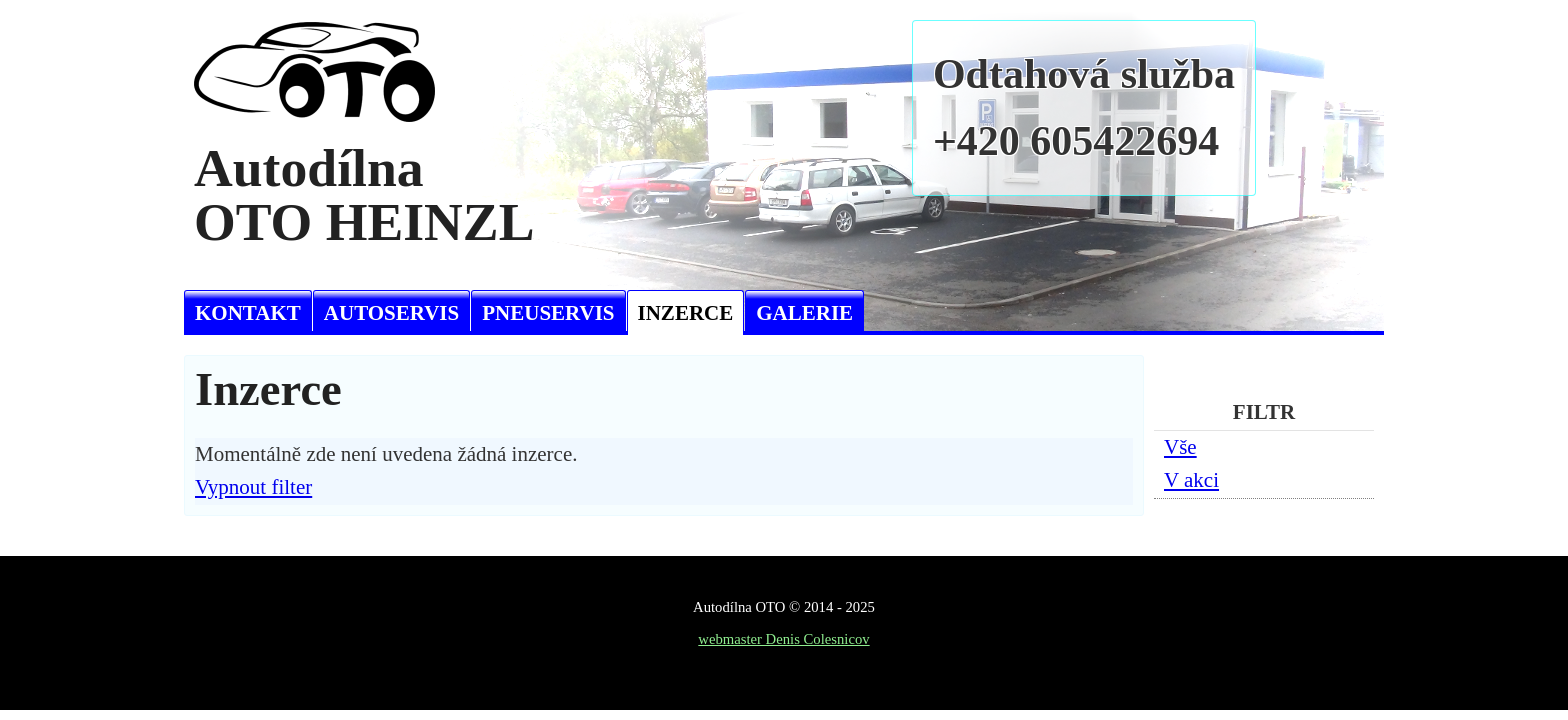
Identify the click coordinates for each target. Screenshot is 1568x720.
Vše (1180, 447)
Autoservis (391, 313)
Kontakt (248, 313)
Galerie (804, 313)
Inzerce (686, 313)
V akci (1191, 480)
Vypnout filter (253, 487)
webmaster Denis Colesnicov (783, 639)
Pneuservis (548, 313)
